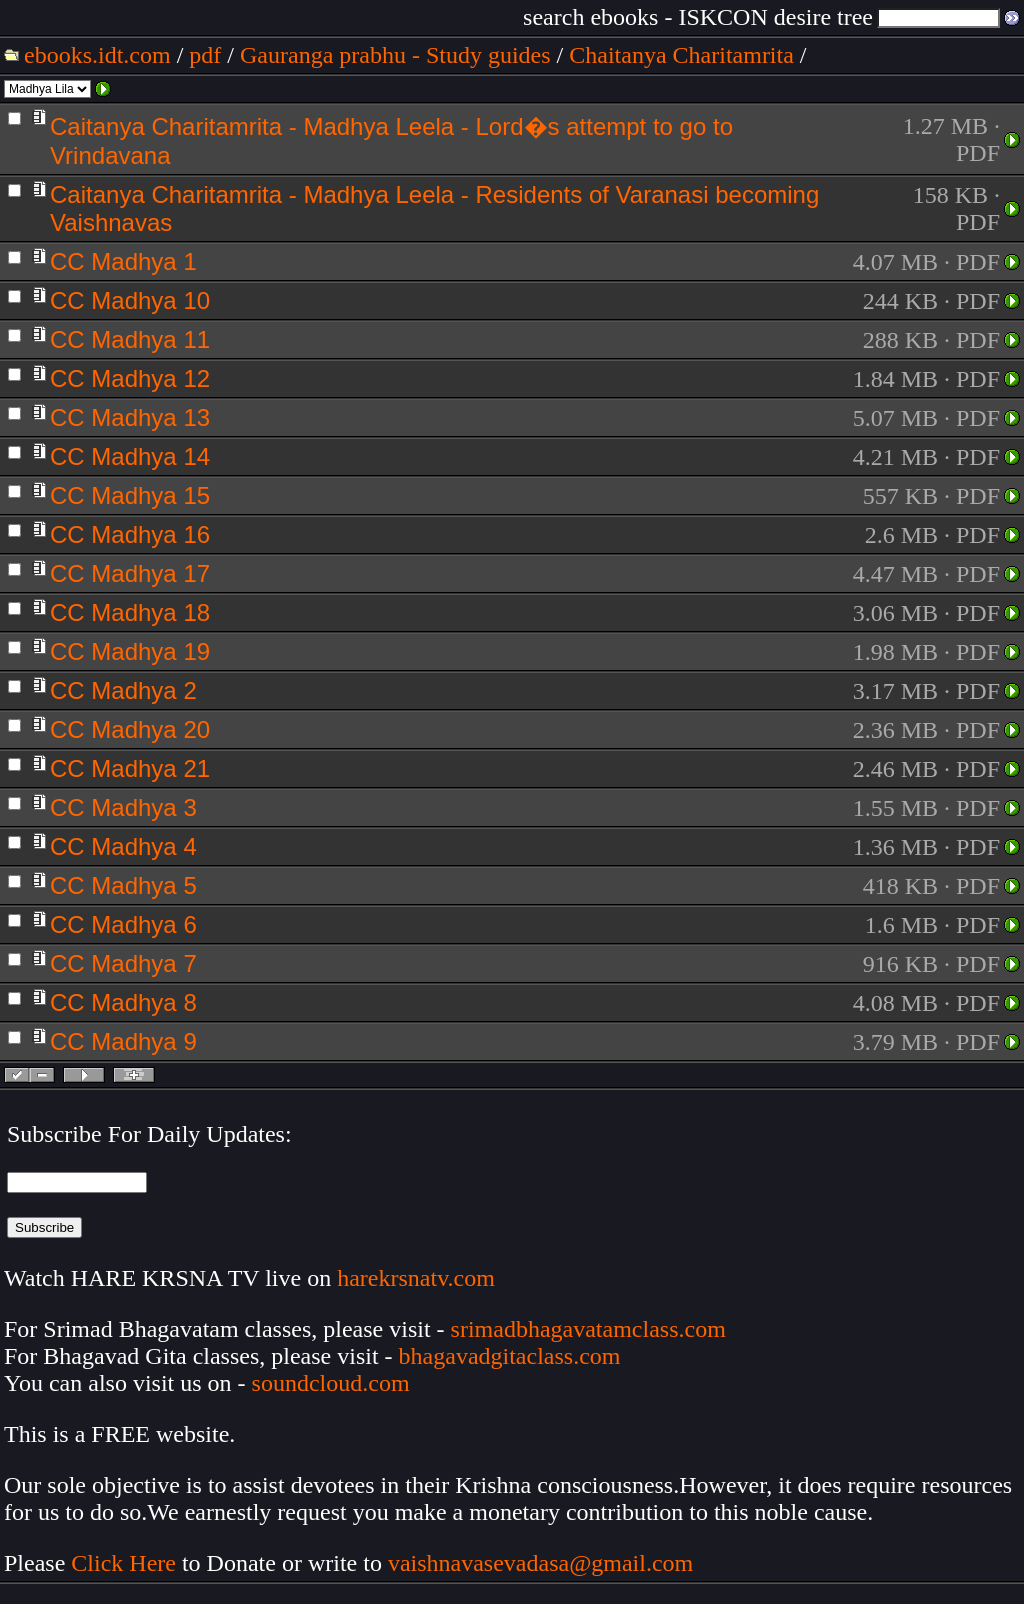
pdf (205, 55)
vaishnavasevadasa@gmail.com (543, 1563)
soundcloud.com (331, 1383)
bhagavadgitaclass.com (510, 1356)
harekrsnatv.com (416, 1278)
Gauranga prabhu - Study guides (395, 55)
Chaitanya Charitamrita (681, 55)
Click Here (123, 1563)
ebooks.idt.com (97, 55)
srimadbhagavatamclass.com (588, 1329)
